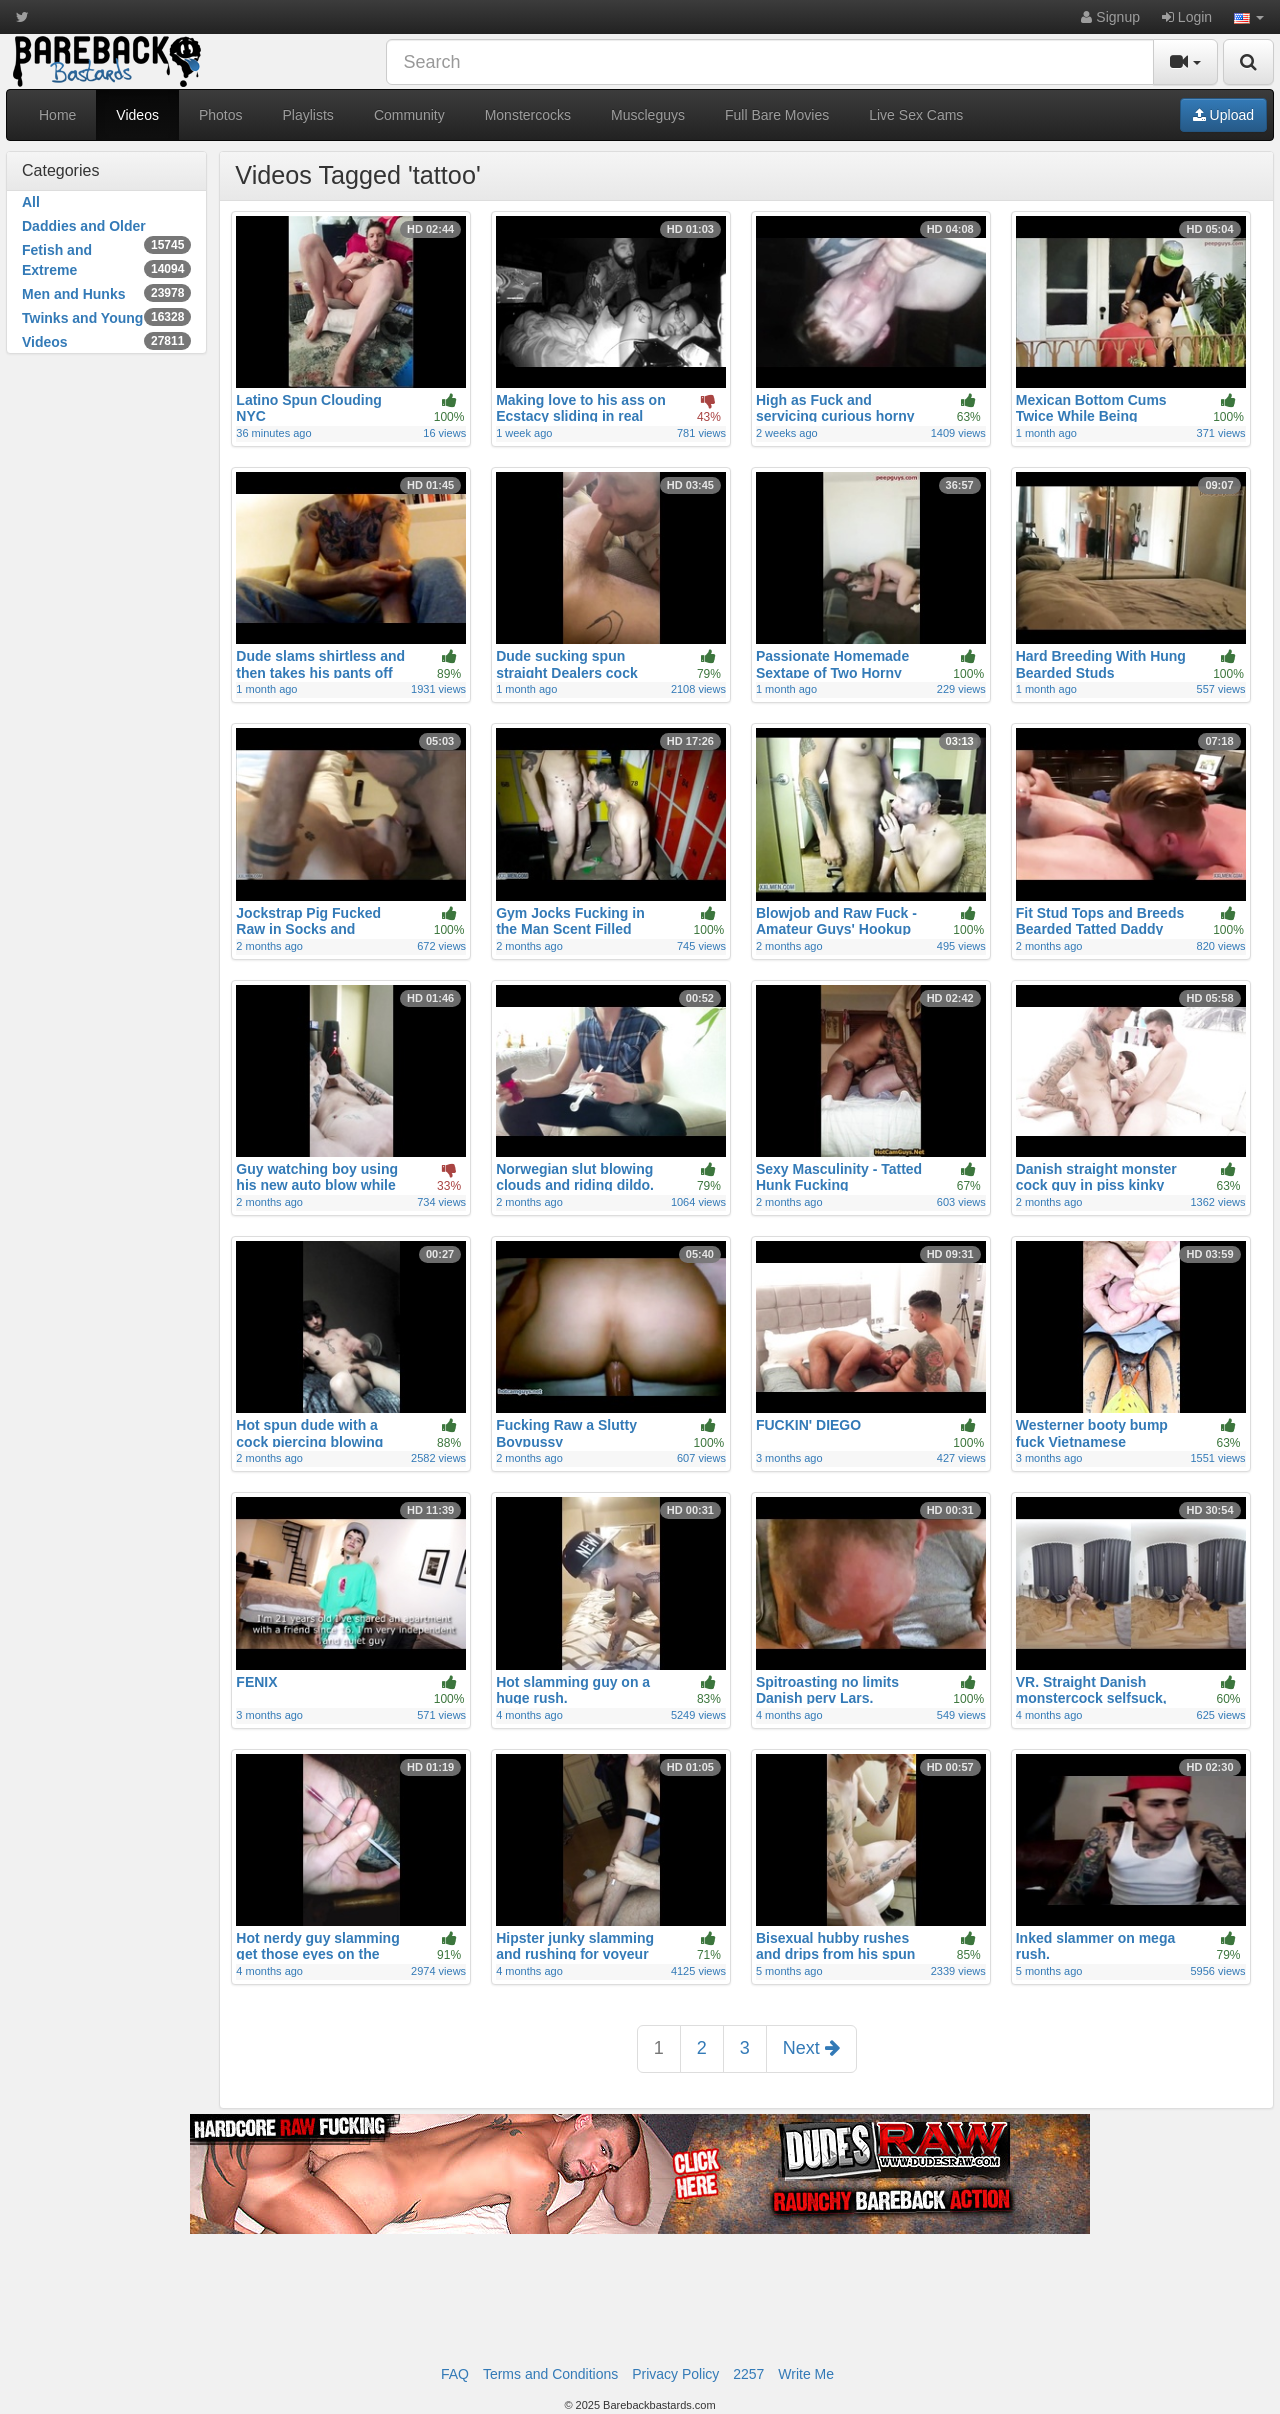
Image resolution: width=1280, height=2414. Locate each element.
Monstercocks (528, 115)
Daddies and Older (106, 227)
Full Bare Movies (777, 115)
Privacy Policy (675, 2374)
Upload (1223, 115)
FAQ (455, 2374)
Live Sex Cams (916, 115)
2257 (748, 2374)
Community (409, 115)
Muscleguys (648, 115)
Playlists (308, 115)
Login (1187, 17)
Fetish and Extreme (106, 260)
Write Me (806, 2374)
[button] (1249, 17)
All (31, 202)
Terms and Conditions (550, 2374)
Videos (137, 115)
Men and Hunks (106, 293)
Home (57, 115)
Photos (221, 115)
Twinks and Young (106, 317)
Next (811, 2048)
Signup (1110, 17)
